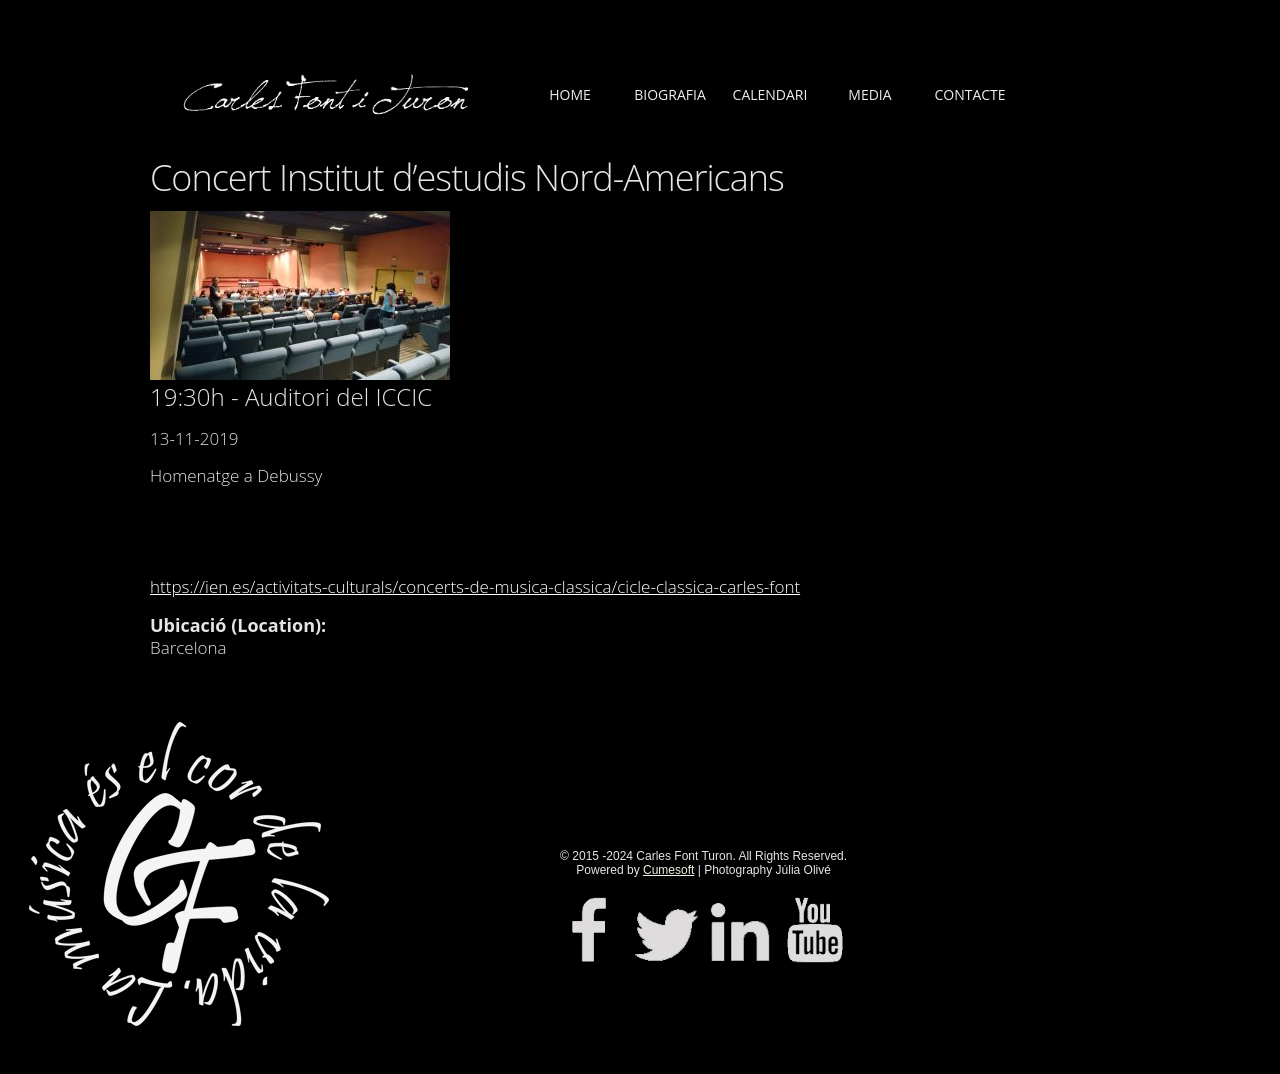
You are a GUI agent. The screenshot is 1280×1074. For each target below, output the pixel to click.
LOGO (330, 110)
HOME (570, 94)
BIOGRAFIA (670, 94)
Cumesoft (668, 870)
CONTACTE (969, 94)
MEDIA (869, 94)
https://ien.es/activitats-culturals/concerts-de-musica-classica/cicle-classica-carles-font (475, 586)
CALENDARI (770, 94)
